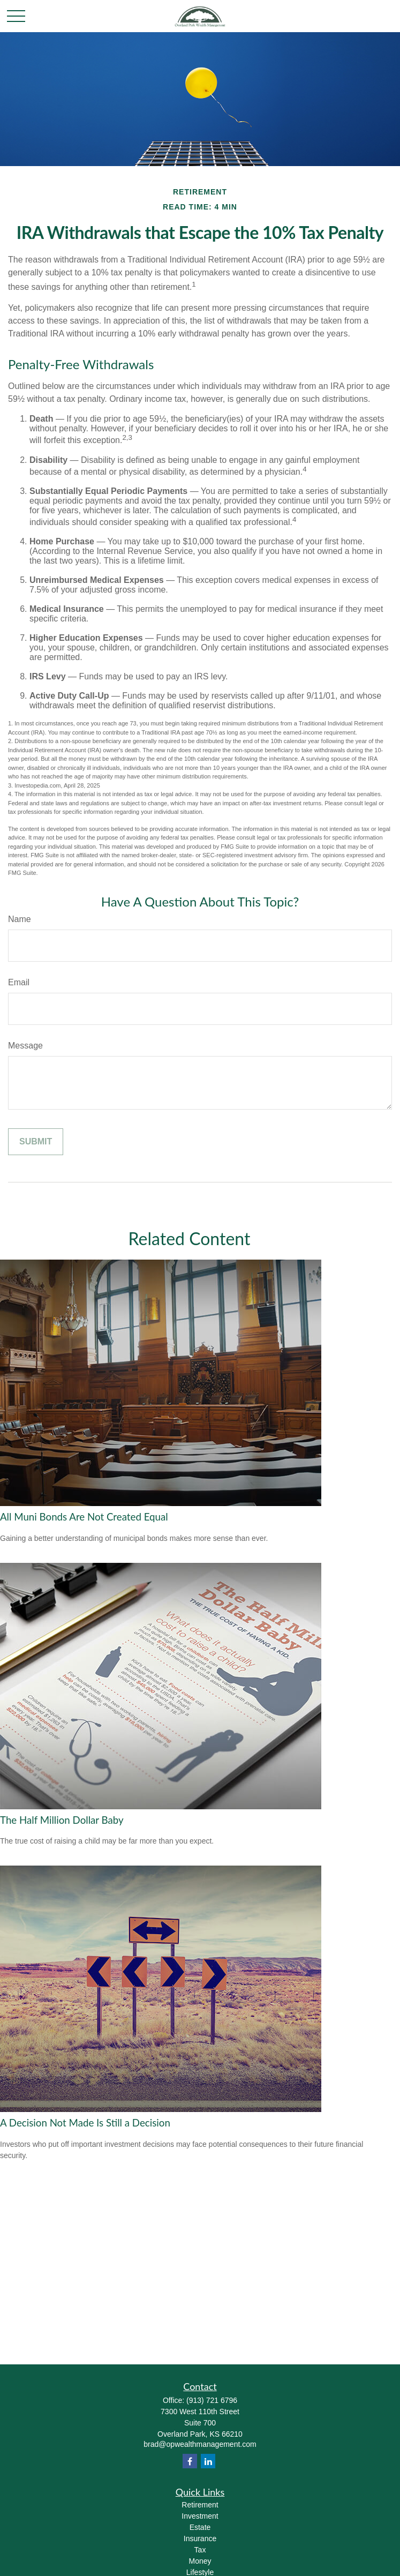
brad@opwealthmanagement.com (200, 2444)
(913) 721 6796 (211, 2400)
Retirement (200, 2504)
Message (25, 1045)
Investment (200, 2516)
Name (19, 919)
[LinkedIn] (208, 2461)
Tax (200, 2549)
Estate (200, 2527)
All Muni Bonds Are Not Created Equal (84, 1517)
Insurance (200, 2538)
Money (199, 2561)
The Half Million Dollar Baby (62, 1820)
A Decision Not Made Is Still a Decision (85, 2123)
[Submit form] (35, 1141)
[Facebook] (190, 2461)
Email (18, 982)
